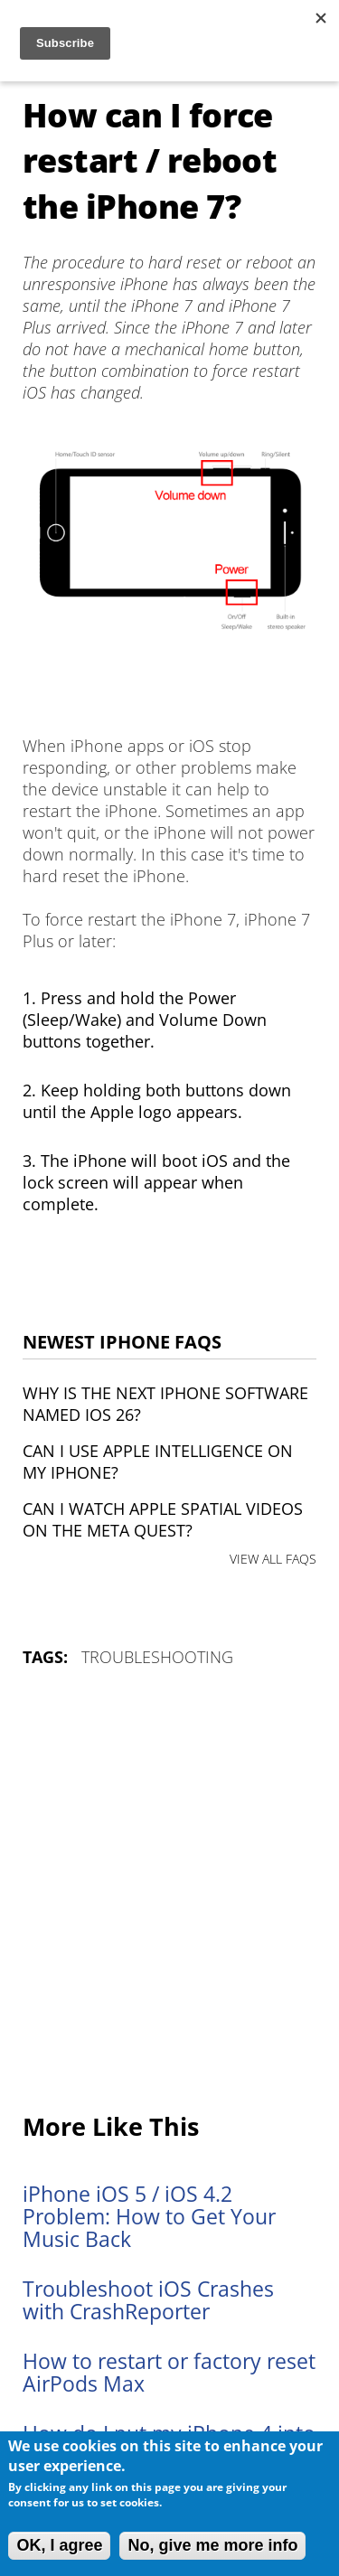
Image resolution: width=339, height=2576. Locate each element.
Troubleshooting (157, 1657)
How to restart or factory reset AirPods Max (169, 2372)
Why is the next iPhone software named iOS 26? (165, 1403)
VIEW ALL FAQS (273, 1558)
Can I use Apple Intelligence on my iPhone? (158, 1461)
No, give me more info (212, 2545)
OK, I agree (59, 2545)
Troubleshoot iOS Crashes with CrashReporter (148, 2300)
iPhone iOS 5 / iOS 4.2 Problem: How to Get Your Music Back (149, 2216)
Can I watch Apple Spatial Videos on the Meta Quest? (163, 1519)
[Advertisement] (169, 1891)
